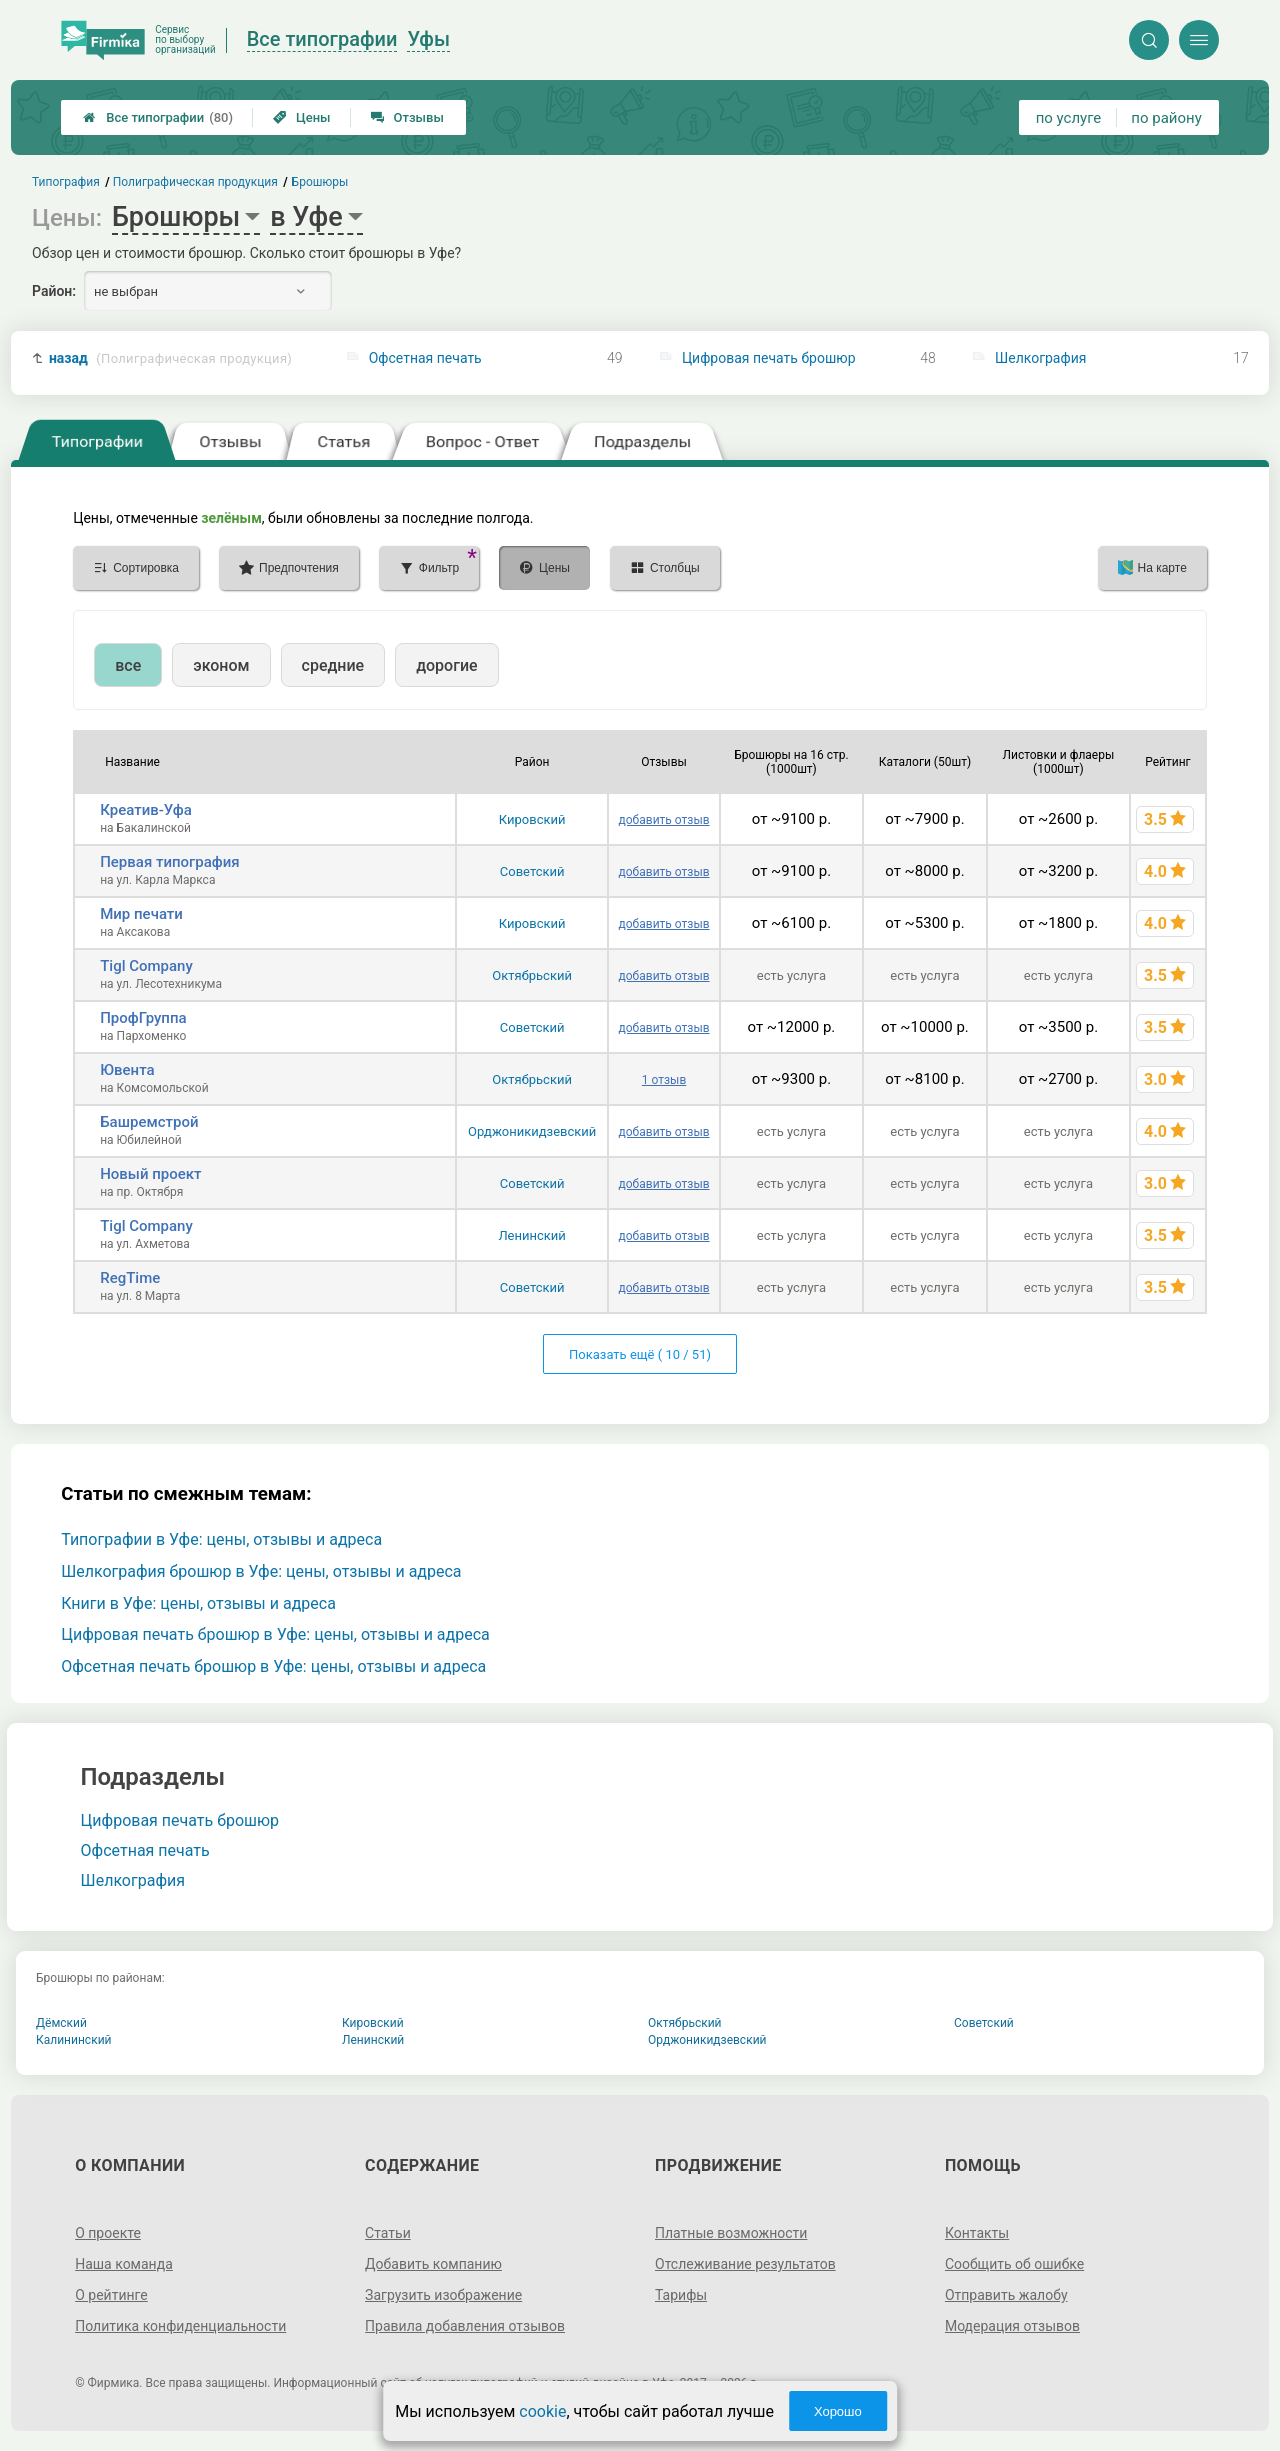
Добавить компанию (433, 2264)
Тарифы (681, 2295)
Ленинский (531, 1235)
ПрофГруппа (143, 1018)
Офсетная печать (425, 358)
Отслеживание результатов (745, 2264)
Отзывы (407, 117)
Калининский (74, 2040)
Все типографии (158, 117)
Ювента (127, 1070)
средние (333, 665)
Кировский (532, 819)
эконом (221, 665)
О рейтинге (111, 2295)
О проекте (108, 2233)
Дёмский (61, 2023)
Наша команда (124, 2264)
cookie (542, 2411)
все (128, 665)
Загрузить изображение (443, 2295)
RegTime (130, 1278)
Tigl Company (146, 966)
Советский (532, 871)
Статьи (388, 2233)
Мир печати (141, 914)
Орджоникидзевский (532, 1131)
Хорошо (838, 2411)
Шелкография (1040, 358)
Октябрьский (532, 975)
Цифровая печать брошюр (769, 358)
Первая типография (170, 862)
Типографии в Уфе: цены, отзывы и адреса (221, 1539)
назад (170, 358)
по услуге (1069, 118)
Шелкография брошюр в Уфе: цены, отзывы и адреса (261, 1571)
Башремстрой (149, 1122)
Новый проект (150, 1174)
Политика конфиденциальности (180, 2326)
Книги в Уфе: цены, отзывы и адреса (198, 1603)
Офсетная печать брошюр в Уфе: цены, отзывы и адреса (273, 1666)
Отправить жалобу (1006, 2295)
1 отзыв (664, 1080)
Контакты (977, 2233)
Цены (302, 117)
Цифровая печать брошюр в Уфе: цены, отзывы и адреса (275, 1634)
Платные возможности (731, 2233)
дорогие (446, 665)
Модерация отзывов (1012, 2326)
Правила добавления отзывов (465, 2326)
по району (1166, 118)
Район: (54, 291)
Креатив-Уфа (146, 810)
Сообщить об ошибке (1014, 2264)
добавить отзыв (664, 820)
